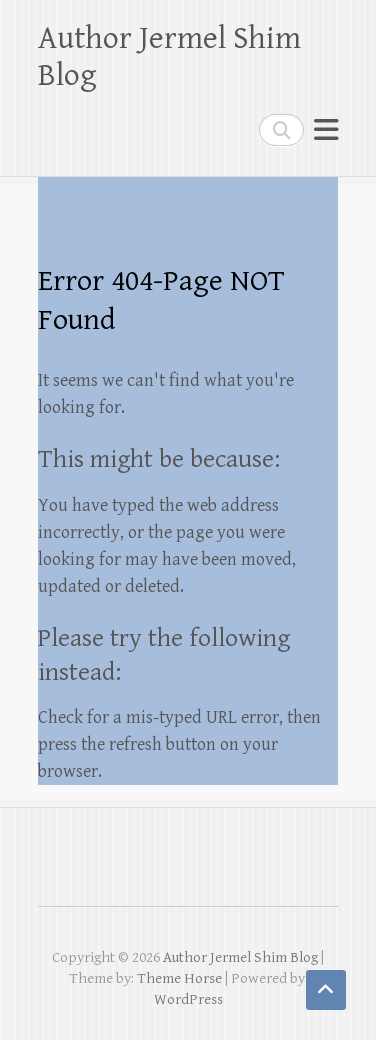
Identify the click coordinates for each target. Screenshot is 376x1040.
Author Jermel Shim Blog (169, 57)
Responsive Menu (326, 129)
